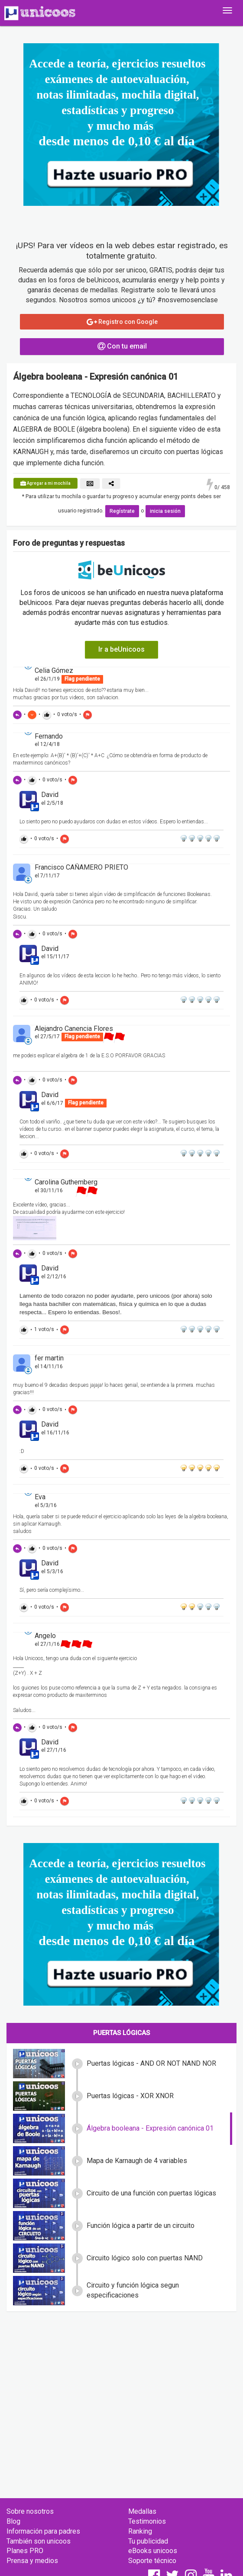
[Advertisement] (121, 2380)
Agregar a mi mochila (45, 483)
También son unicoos (38, 2541)
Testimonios (147, 2521)
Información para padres (43, 2531)
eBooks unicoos (152, 2551)
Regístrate (122, 511)
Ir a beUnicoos (121, 649)
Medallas (142, 2511)
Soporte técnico (152, 2561)
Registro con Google (122, 321)
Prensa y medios (32, 2561)
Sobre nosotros (30, 2511)
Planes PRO (24, 2551)
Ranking (140, 2531)
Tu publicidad (148, 2541)
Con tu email (122, 346)
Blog (13, 2521)
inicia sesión (165, 511)
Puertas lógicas (121, 2033)
